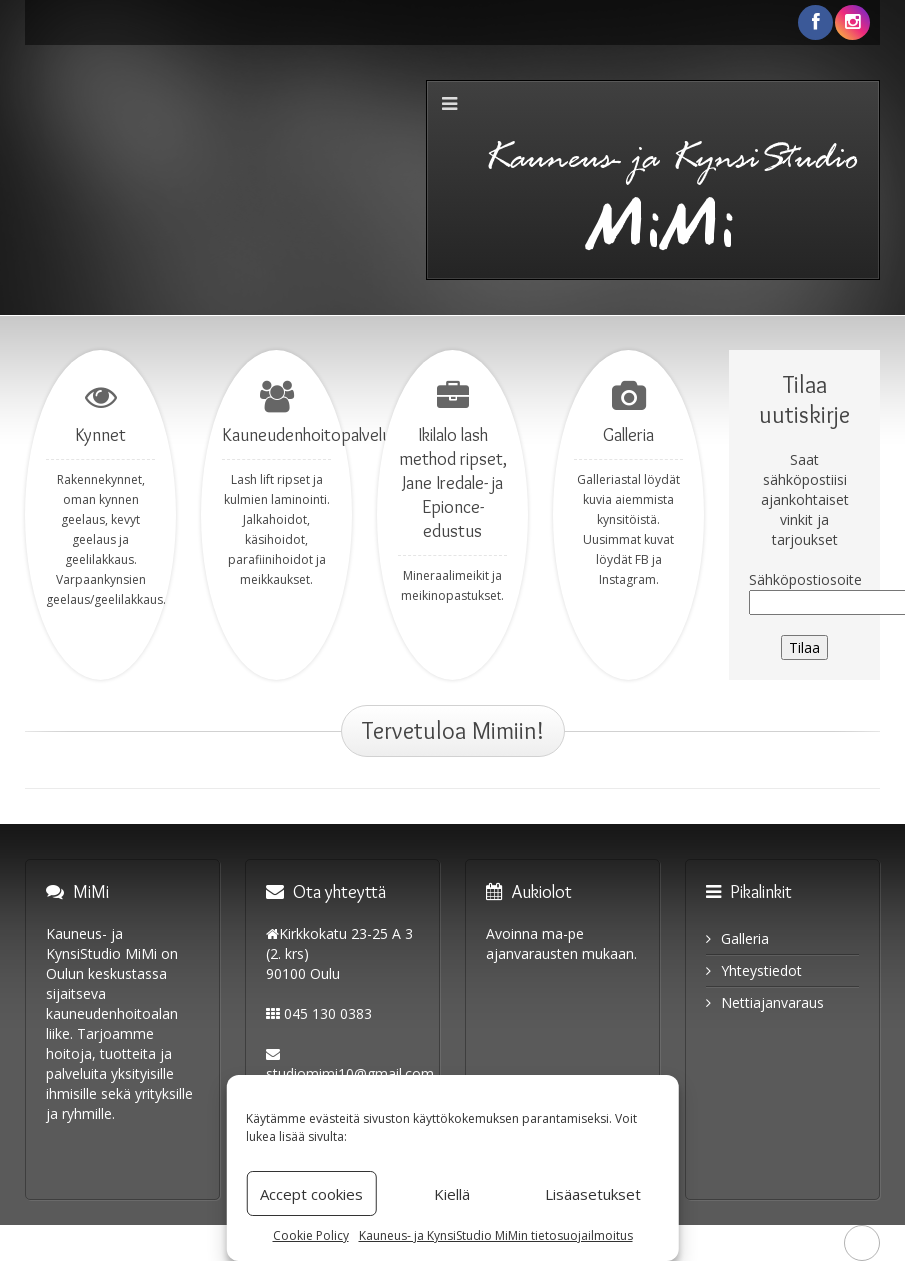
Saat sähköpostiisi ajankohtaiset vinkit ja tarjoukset (805, 499)
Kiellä (452, 1194)
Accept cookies (311, 1194)
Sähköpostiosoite (805, 579)
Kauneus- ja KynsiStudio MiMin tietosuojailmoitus (496, 1235)
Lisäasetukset (593, 1194)
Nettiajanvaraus (772, 1002)
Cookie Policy (311, 1235)
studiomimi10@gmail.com (350, 1073)
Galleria (745, 938)
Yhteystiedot (761, 970)
